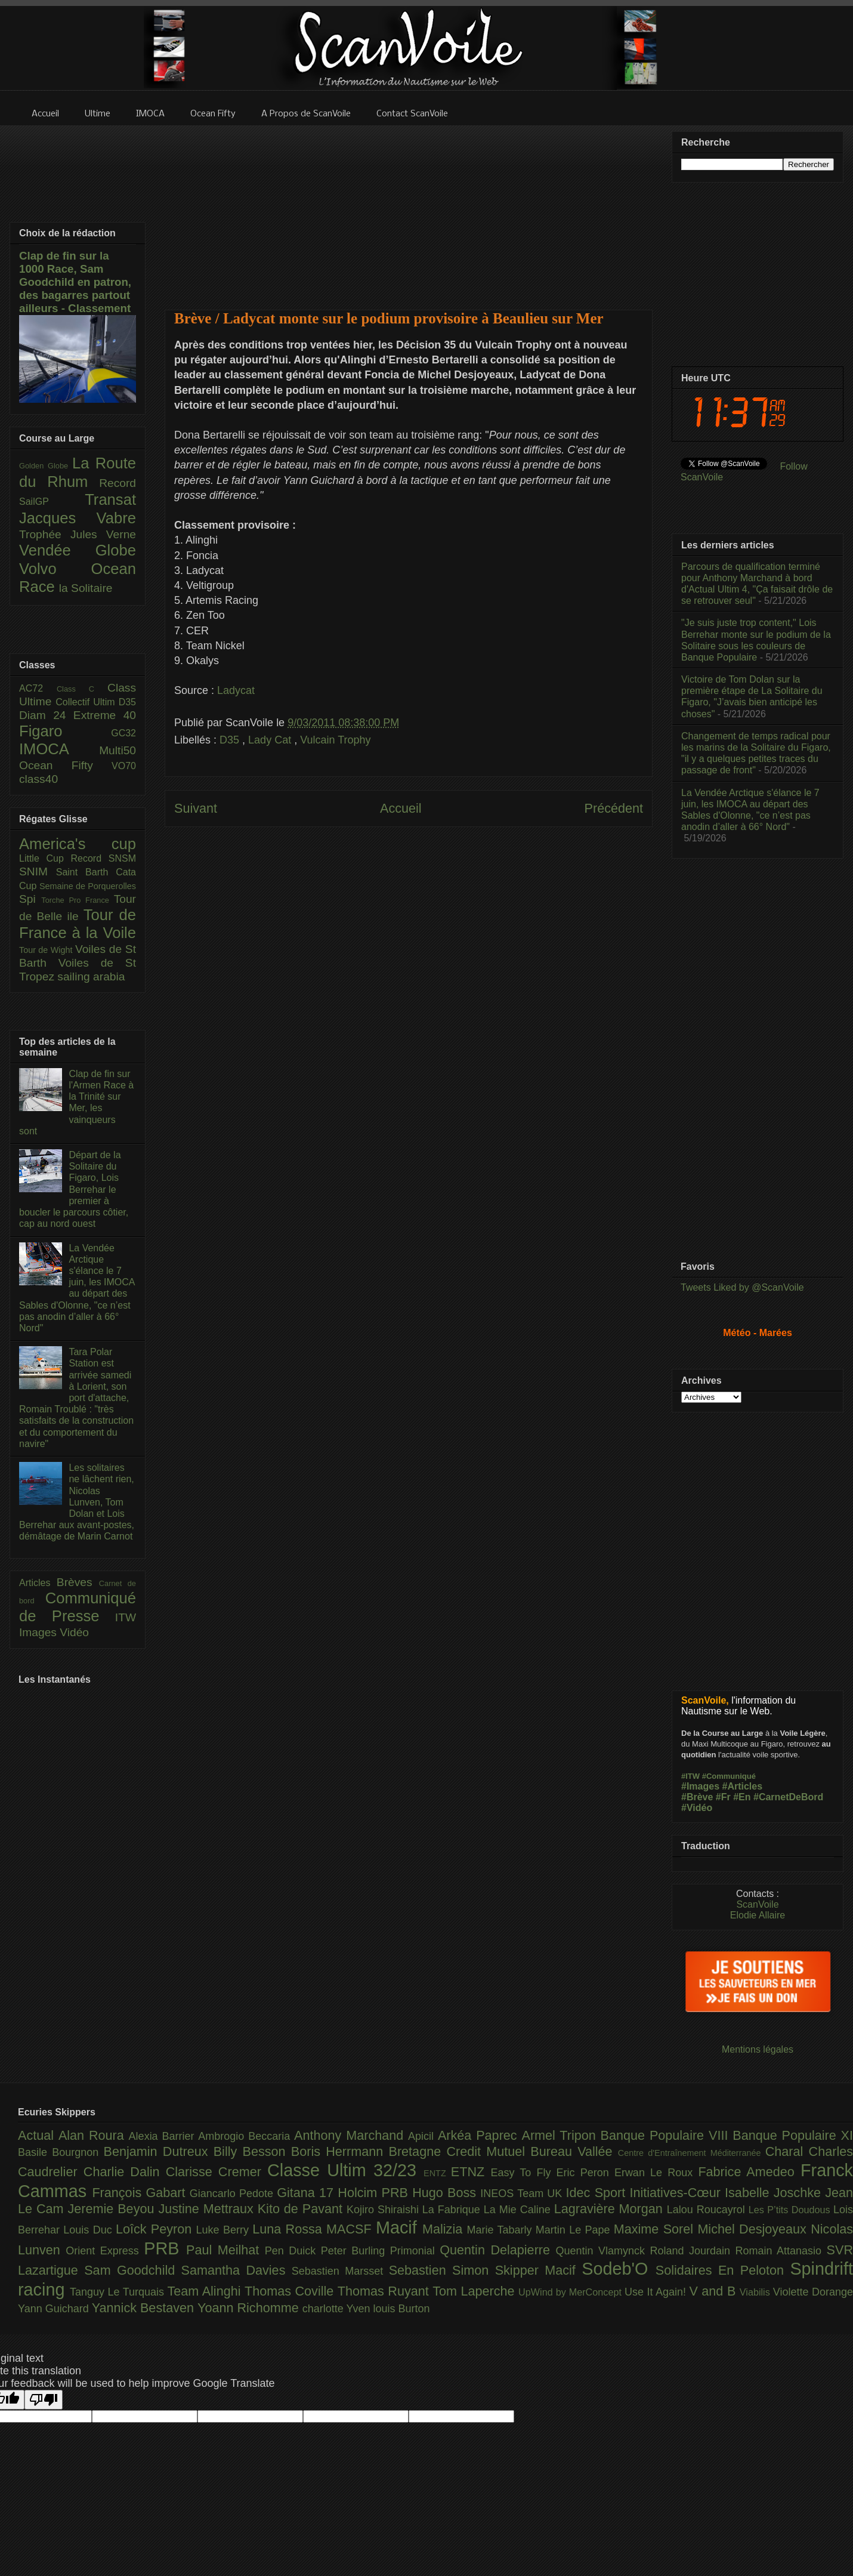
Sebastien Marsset (340, 2271)
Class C (82, 688)
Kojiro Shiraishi (384, 2210)
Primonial (415, 2251)
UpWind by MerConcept (571, 2292)
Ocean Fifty (65, 765)
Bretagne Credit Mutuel (460, 2151)
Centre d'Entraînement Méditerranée (691, 2153)
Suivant (195, 808)
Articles (38, 1583)
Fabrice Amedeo (749, 2171)
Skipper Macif (538, 2270)
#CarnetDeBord (788, 1797)
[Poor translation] (43, 2400)
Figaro (65, 731)
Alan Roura (93, 2135)
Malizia (444, 2229)
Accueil (401, 808)
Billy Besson (252, 2151)
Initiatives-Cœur (677, 2192)
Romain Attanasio (781, 2251)
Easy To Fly (523, 2173)
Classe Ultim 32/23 (345, 2170)
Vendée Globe (77, 550)
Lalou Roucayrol (708, 2210)
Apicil (423, 2136)
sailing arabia (91, 976)
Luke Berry (224, 2230)
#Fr (723, 1797)
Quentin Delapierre (497, 2249)
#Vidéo (696, 1808)
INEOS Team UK (522, 2193)
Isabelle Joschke (775, 2192)
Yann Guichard (55, 2309)
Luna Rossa (289, 2229)
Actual (38, 2135)
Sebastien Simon (442, 2270)
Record (117, 483)
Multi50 (117, 750)
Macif (399, 2227)
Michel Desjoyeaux (754, 2229)
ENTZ (437, 2173)
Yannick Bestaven (144, 2307)
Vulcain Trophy (335, 740)
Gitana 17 (307, 2192)
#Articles (742, 1786)
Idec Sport (598, 2192)
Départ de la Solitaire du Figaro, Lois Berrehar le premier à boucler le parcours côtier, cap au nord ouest (73, 1189)
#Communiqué (729, 1776)
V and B (714, 2291)
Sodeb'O (619, 2268)
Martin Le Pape (575, 2230)
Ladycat (236, 690)
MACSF (351, 2229)
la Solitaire (86, 588)
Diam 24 (46, 715)
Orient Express (105, 2251)
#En (741, 1797)
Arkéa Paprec (480, 2135)
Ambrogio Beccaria (246, 2136)
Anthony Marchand (351, 2135)
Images (39, 1632)
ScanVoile (757, 1904)
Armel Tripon (560, 2135)
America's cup (77, 843)
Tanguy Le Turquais (119, 2292)
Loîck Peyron (156, 2229)
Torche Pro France (77, 900)
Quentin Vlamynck (603, 2251)
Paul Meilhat (225, 2249)
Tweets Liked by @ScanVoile (742, 1287)
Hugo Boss (446, 2192)
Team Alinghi (206, 2291)
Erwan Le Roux (656, 2173)
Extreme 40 (104, 715)
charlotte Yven (337, 2309)
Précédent (614, 808)
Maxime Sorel (656, 2229)
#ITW (690, 1776)
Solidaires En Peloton (723, 2270)
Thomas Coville (291, 2291)
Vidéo (74, 1632)
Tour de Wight (47, 950)
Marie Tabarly (501, 2230)
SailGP (52, 501)
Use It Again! (657, 2292)
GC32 (123, 733)
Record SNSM (103, 858)
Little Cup (45, 858)
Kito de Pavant (302, 2208)
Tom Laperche (475, 2291)
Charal (787, 2151)
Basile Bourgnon (61, 2152)
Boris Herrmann (340, 2151)
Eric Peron (585, 2173)
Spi (30, 899)
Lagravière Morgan (610, 2208)
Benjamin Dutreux (159, 2151)
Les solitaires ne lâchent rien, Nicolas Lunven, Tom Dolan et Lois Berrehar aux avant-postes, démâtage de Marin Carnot (76, 1502)
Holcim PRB (375, 2192)
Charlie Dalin (125, 2171)
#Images (700, 1786)
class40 (38, 779)
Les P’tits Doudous (791, 2209)
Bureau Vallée (574, 2151)
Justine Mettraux (207, 2208)
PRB (165, 2248)
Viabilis (756, 2292)
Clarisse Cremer (216, 2171)
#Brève (697, 1797)
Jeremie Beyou (112, 2208)
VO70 (124, 766)
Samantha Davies (236, 2270)
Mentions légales (757, 2049)
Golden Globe (45, 465)
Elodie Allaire (758, 1915)
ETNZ (471, 2171)
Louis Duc (89, 2230)
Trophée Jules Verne (77, 534)
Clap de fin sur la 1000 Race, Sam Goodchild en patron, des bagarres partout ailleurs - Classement (75, 281)
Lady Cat (271, 740)
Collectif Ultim (86, 702)
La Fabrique (453, 2210)
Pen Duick (293, 2251)
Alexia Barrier (164, 2136)
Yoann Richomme (249, 2307)
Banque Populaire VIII (667, 2135)
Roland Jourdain (692, 2251)
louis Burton (401, 2309)
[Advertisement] (408, 210)
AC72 (38, 688)
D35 (231, 740)
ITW (125, 1617)
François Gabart (140, 2192)
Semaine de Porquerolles (87, 886)
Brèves (78, 1582)
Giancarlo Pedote (233, 2193)
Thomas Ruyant (385, 2291)
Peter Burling (355, 2251)
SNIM (37, 871)
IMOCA (59, 749)
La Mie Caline (519, 2210)
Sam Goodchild (132, 2270)
